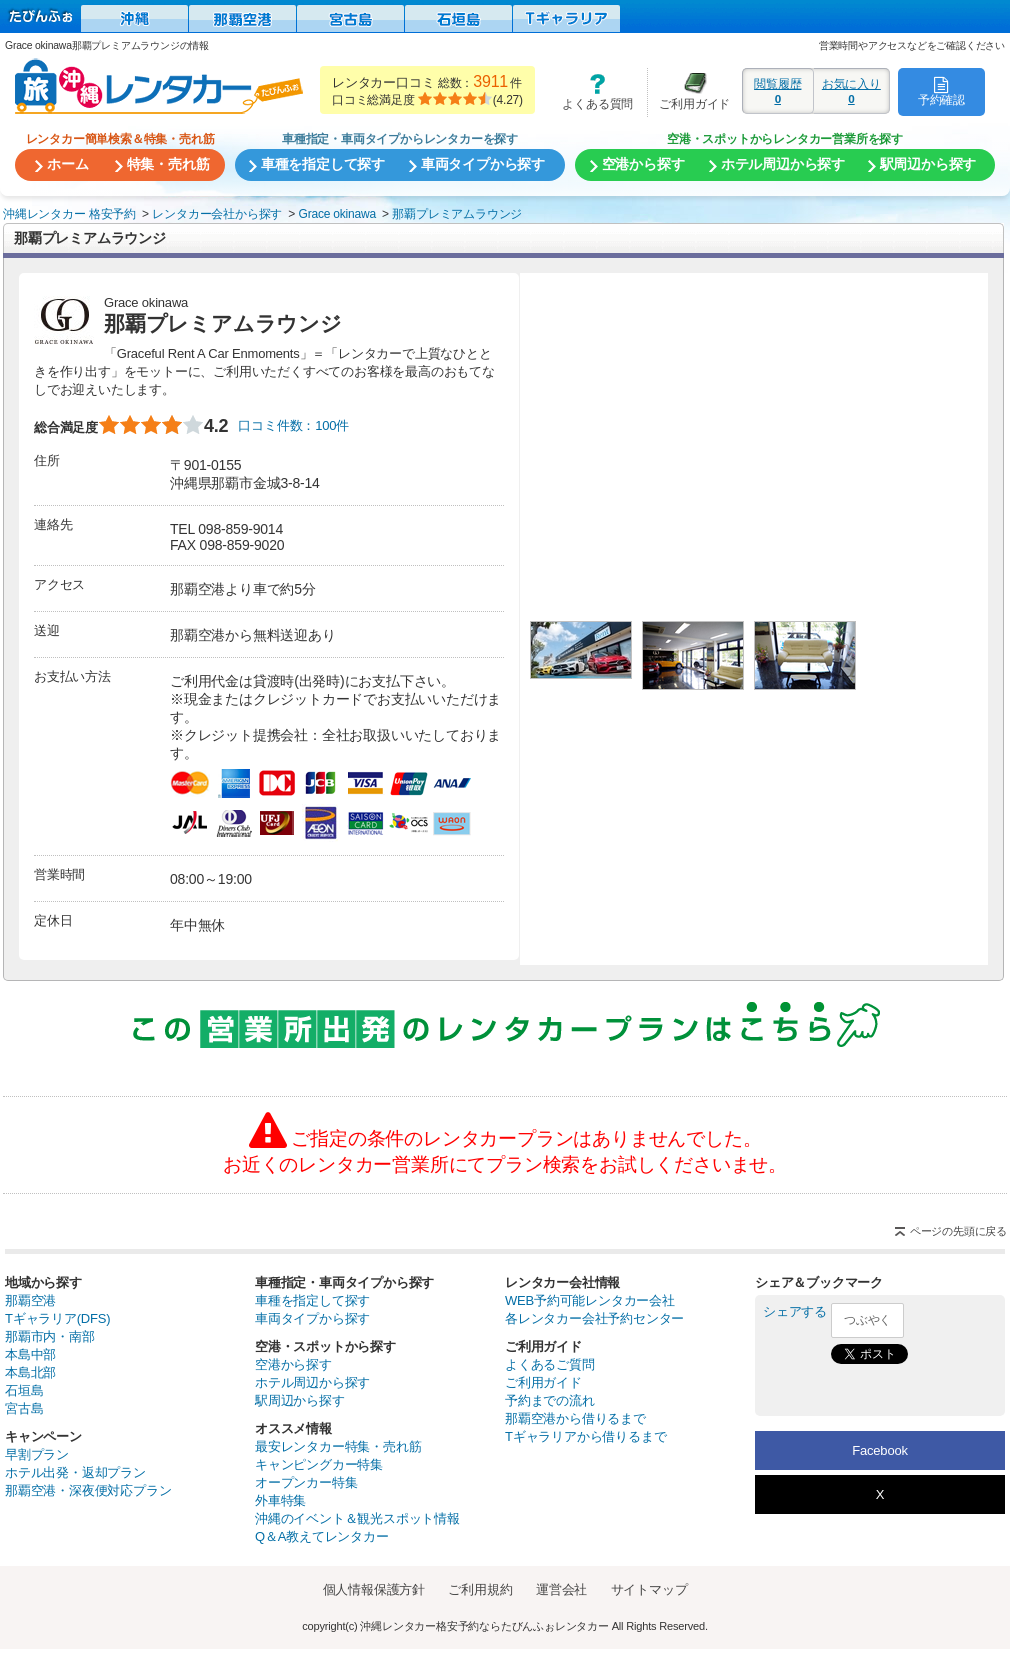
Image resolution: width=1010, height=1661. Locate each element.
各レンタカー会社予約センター (594, 1318)
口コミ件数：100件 (293, 425)
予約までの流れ (550, 1400)
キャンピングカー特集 (319, 1464)
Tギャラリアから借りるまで (585, 1436)
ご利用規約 (480, 1589)
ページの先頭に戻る (958, 1231)
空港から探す (293, 1364)
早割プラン (37, 1454)
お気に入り (851, 91)
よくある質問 (591, 91)
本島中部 (30, 1354)
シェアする (795, 1311)
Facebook (880, 1450)
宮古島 (24, 1408)
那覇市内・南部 (50, 1336)
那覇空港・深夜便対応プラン (88, 1490)
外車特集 (280, 1500)
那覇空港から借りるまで (575, 1418)
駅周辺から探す (300, 1400)
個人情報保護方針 (374, 1589)
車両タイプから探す (312, 1318)
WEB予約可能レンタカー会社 (590, 1300)
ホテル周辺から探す (312, 1382)
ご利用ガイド (689, 91)
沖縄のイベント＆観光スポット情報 (357, 1518)
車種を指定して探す (312, 1300)
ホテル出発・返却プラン (75, 1472)
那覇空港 (30, 1300)
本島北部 (30, 1372)
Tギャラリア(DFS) (57, 1318)
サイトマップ (649, 1589)
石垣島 (24, 1390)
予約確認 (941, 91)
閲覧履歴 (778, 91)
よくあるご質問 (550, 1364)
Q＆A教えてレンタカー (322, 1536)
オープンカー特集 (306, 1482)
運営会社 (561, 1589)
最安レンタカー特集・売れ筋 (338, 1446)
